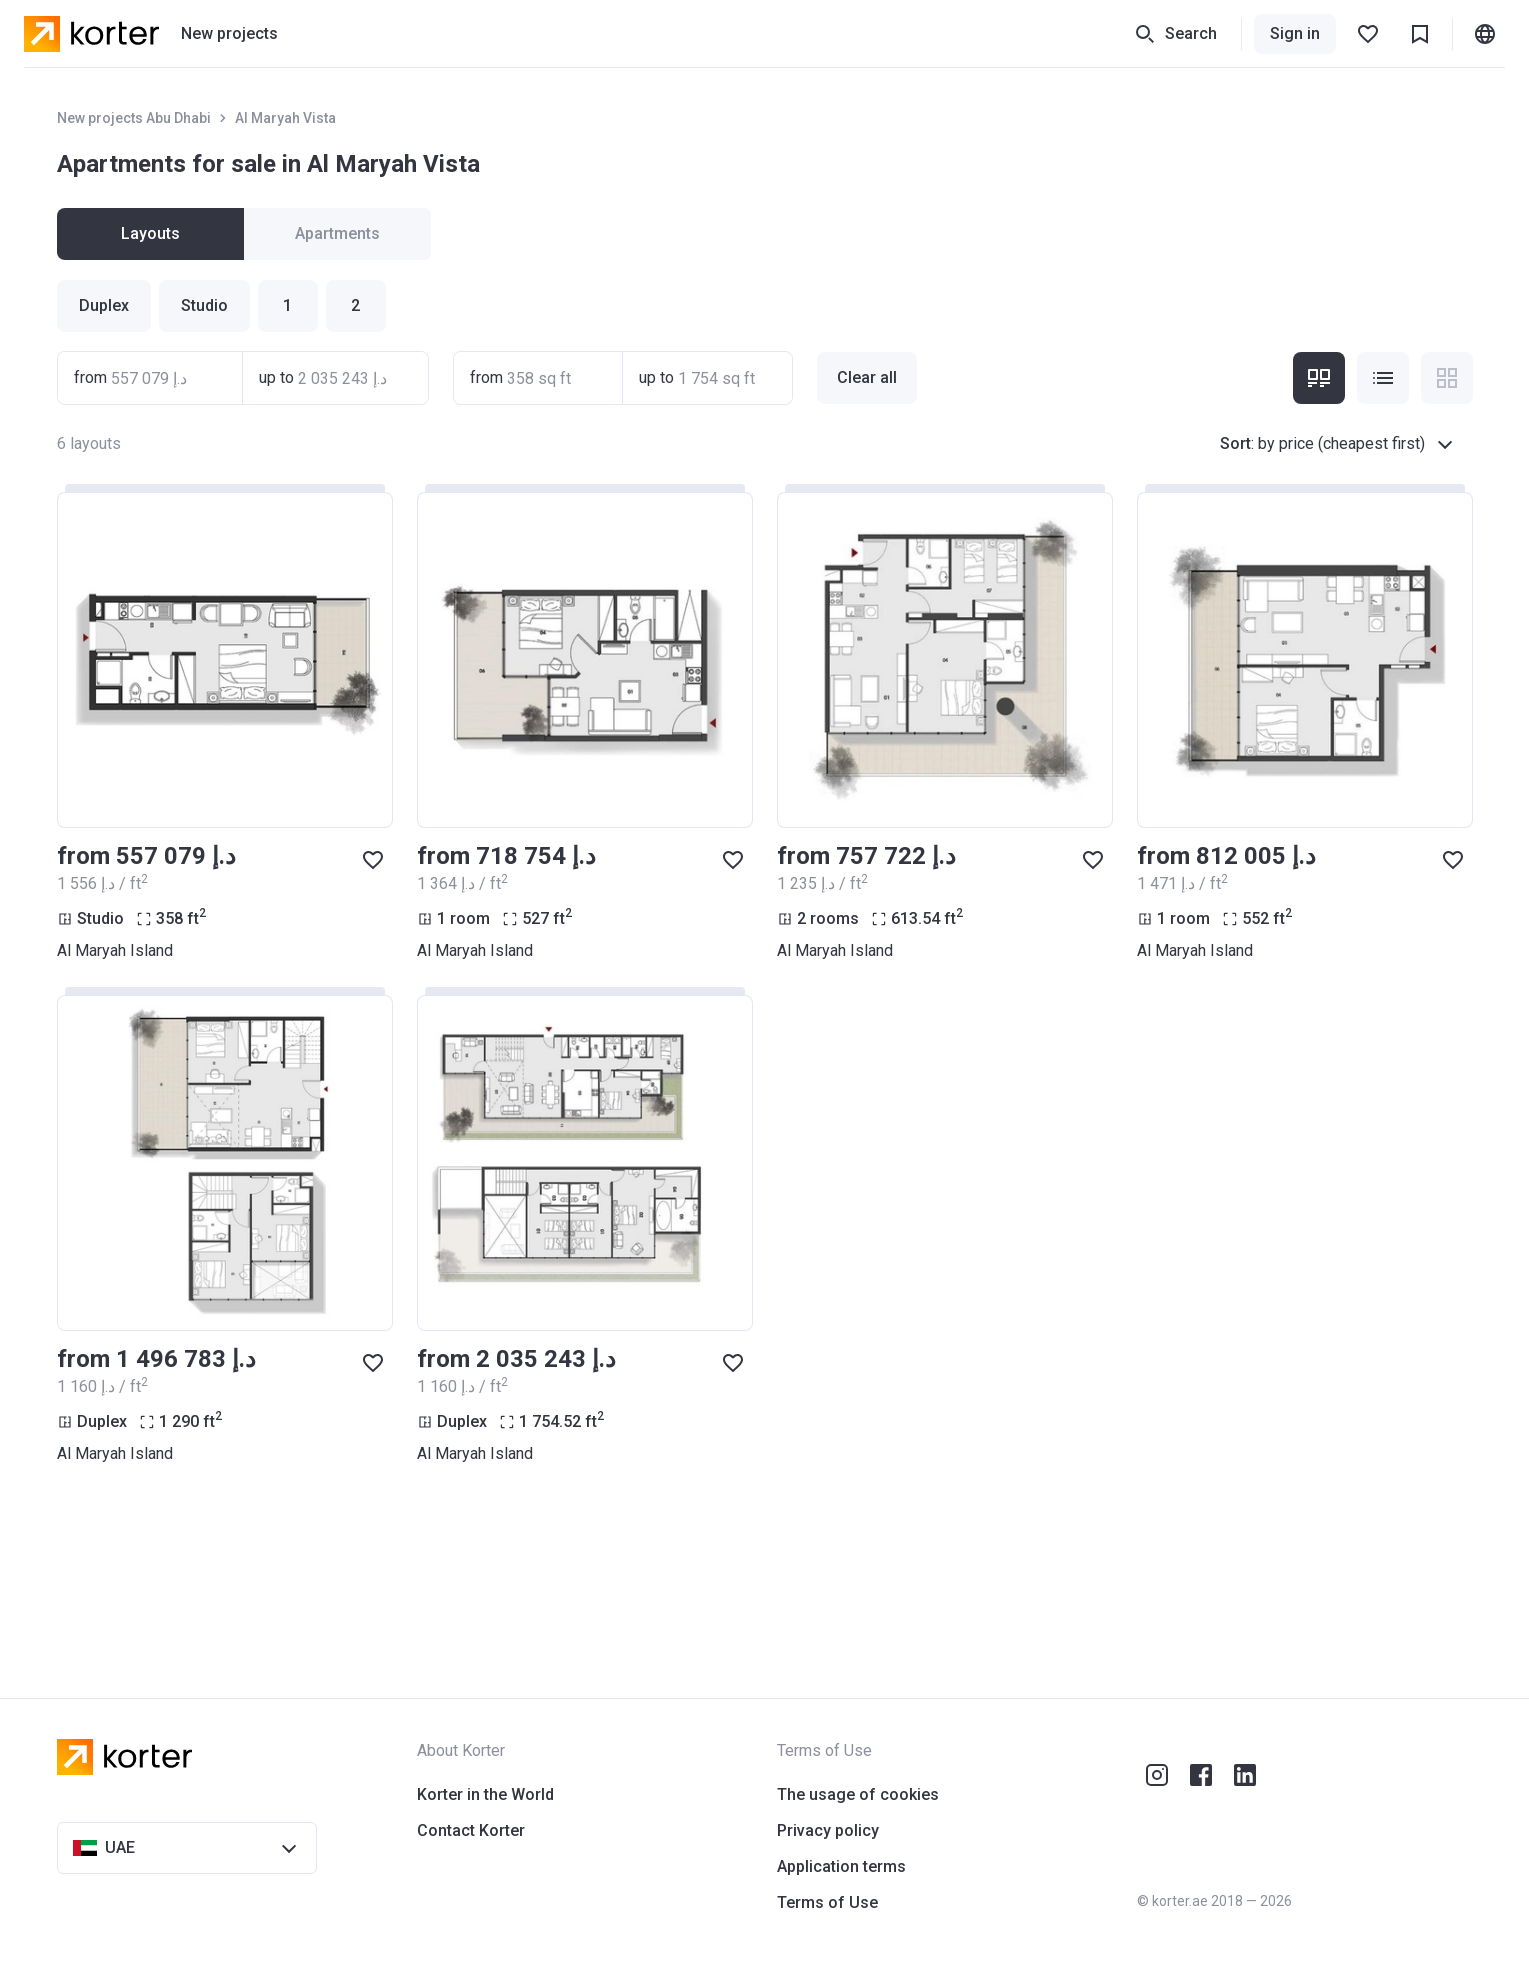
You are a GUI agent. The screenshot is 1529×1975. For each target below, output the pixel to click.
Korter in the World (485, 1794)
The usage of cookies (858, 1794)
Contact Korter (471, 1830)
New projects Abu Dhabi (134, 118)
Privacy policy (828, 1830)
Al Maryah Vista (285, 118)
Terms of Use (827, 1902)
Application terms (841, 1866)
